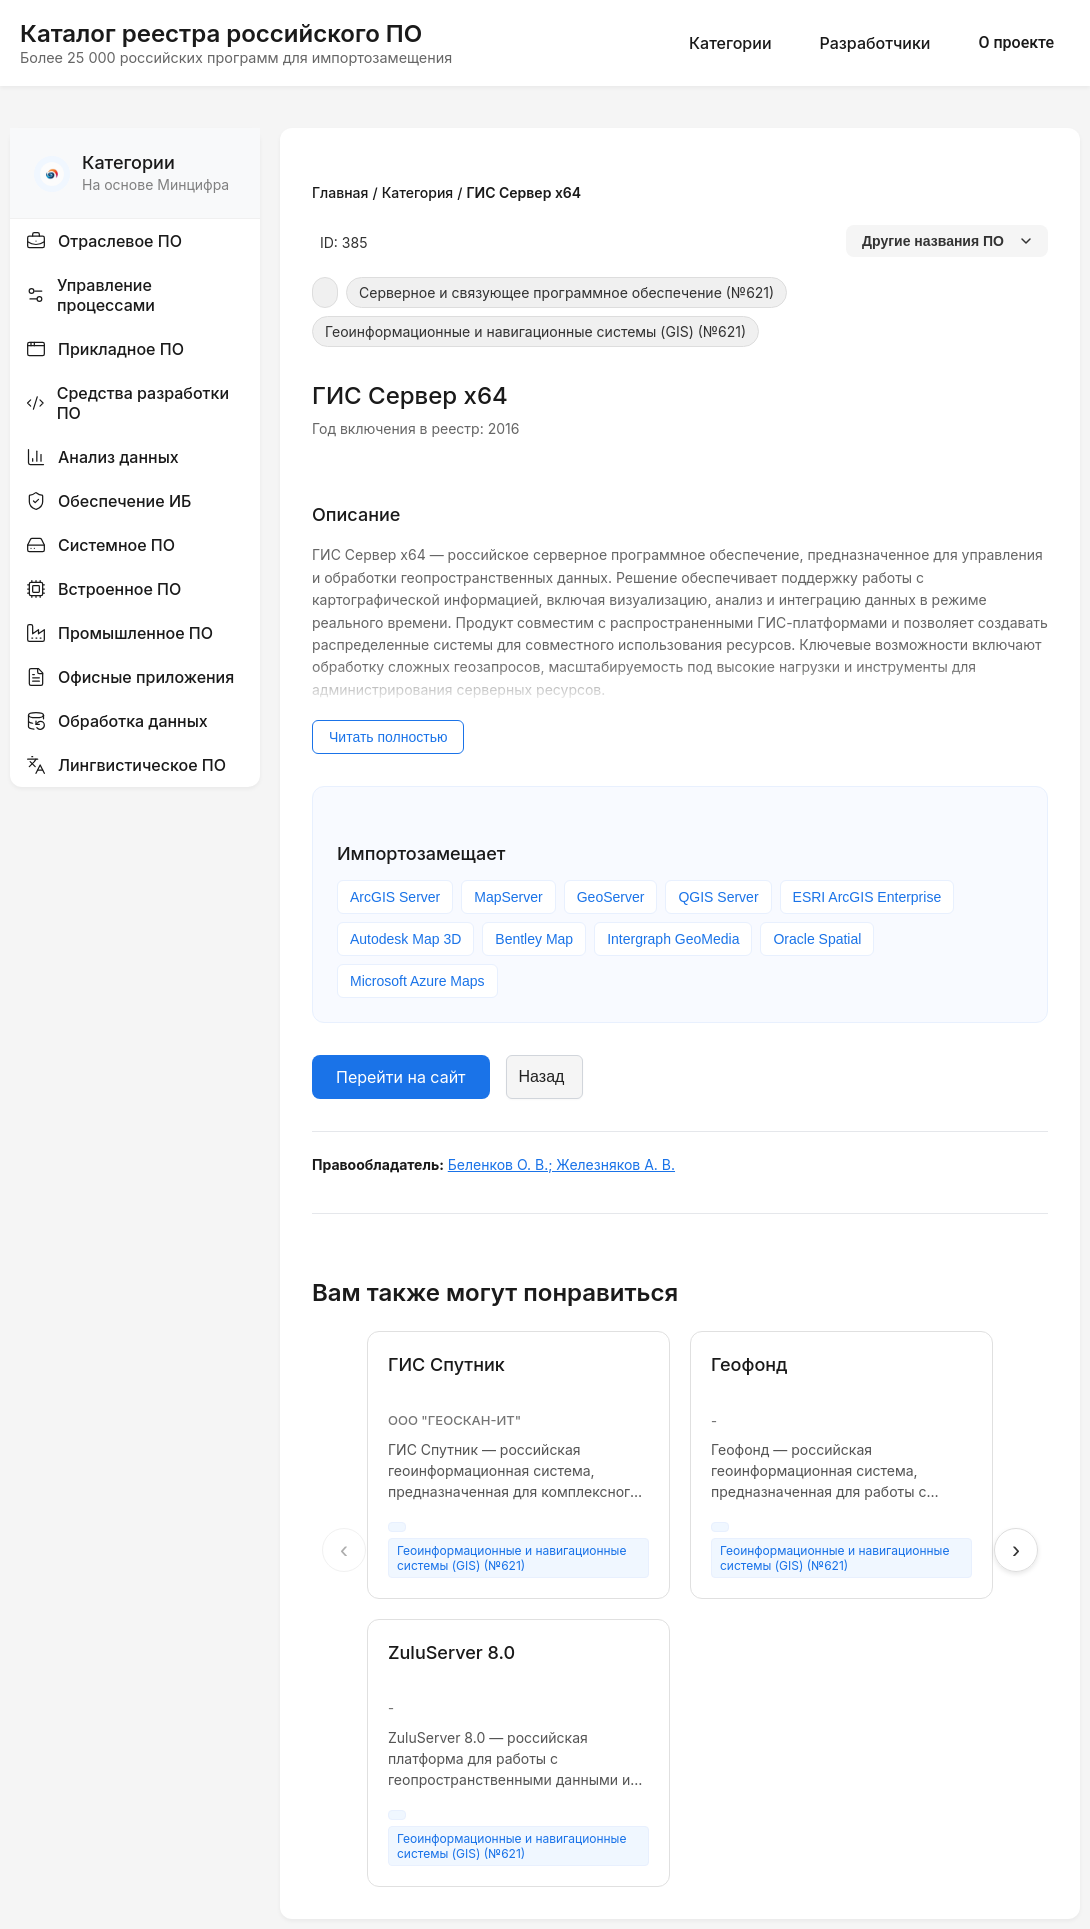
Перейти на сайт (401, 1077)
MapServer (508, 897)
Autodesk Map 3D (405, 939)
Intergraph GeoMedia (673, 939)
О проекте (1016, 42)
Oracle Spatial (817, 939)
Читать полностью (388, 737)
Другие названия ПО (947, 241)
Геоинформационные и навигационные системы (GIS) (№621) (535, 331)
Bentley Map (534, 939)
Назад (542, 1076)
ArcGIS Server (395, 897)
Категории (730, 43)
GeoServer (611, 897)
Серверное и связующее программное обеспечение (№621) (566, 292)
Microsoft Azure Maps (417, 981)
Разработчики (875, 43)
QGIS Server (718, 897)
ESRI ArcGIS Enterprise (867, 897)
